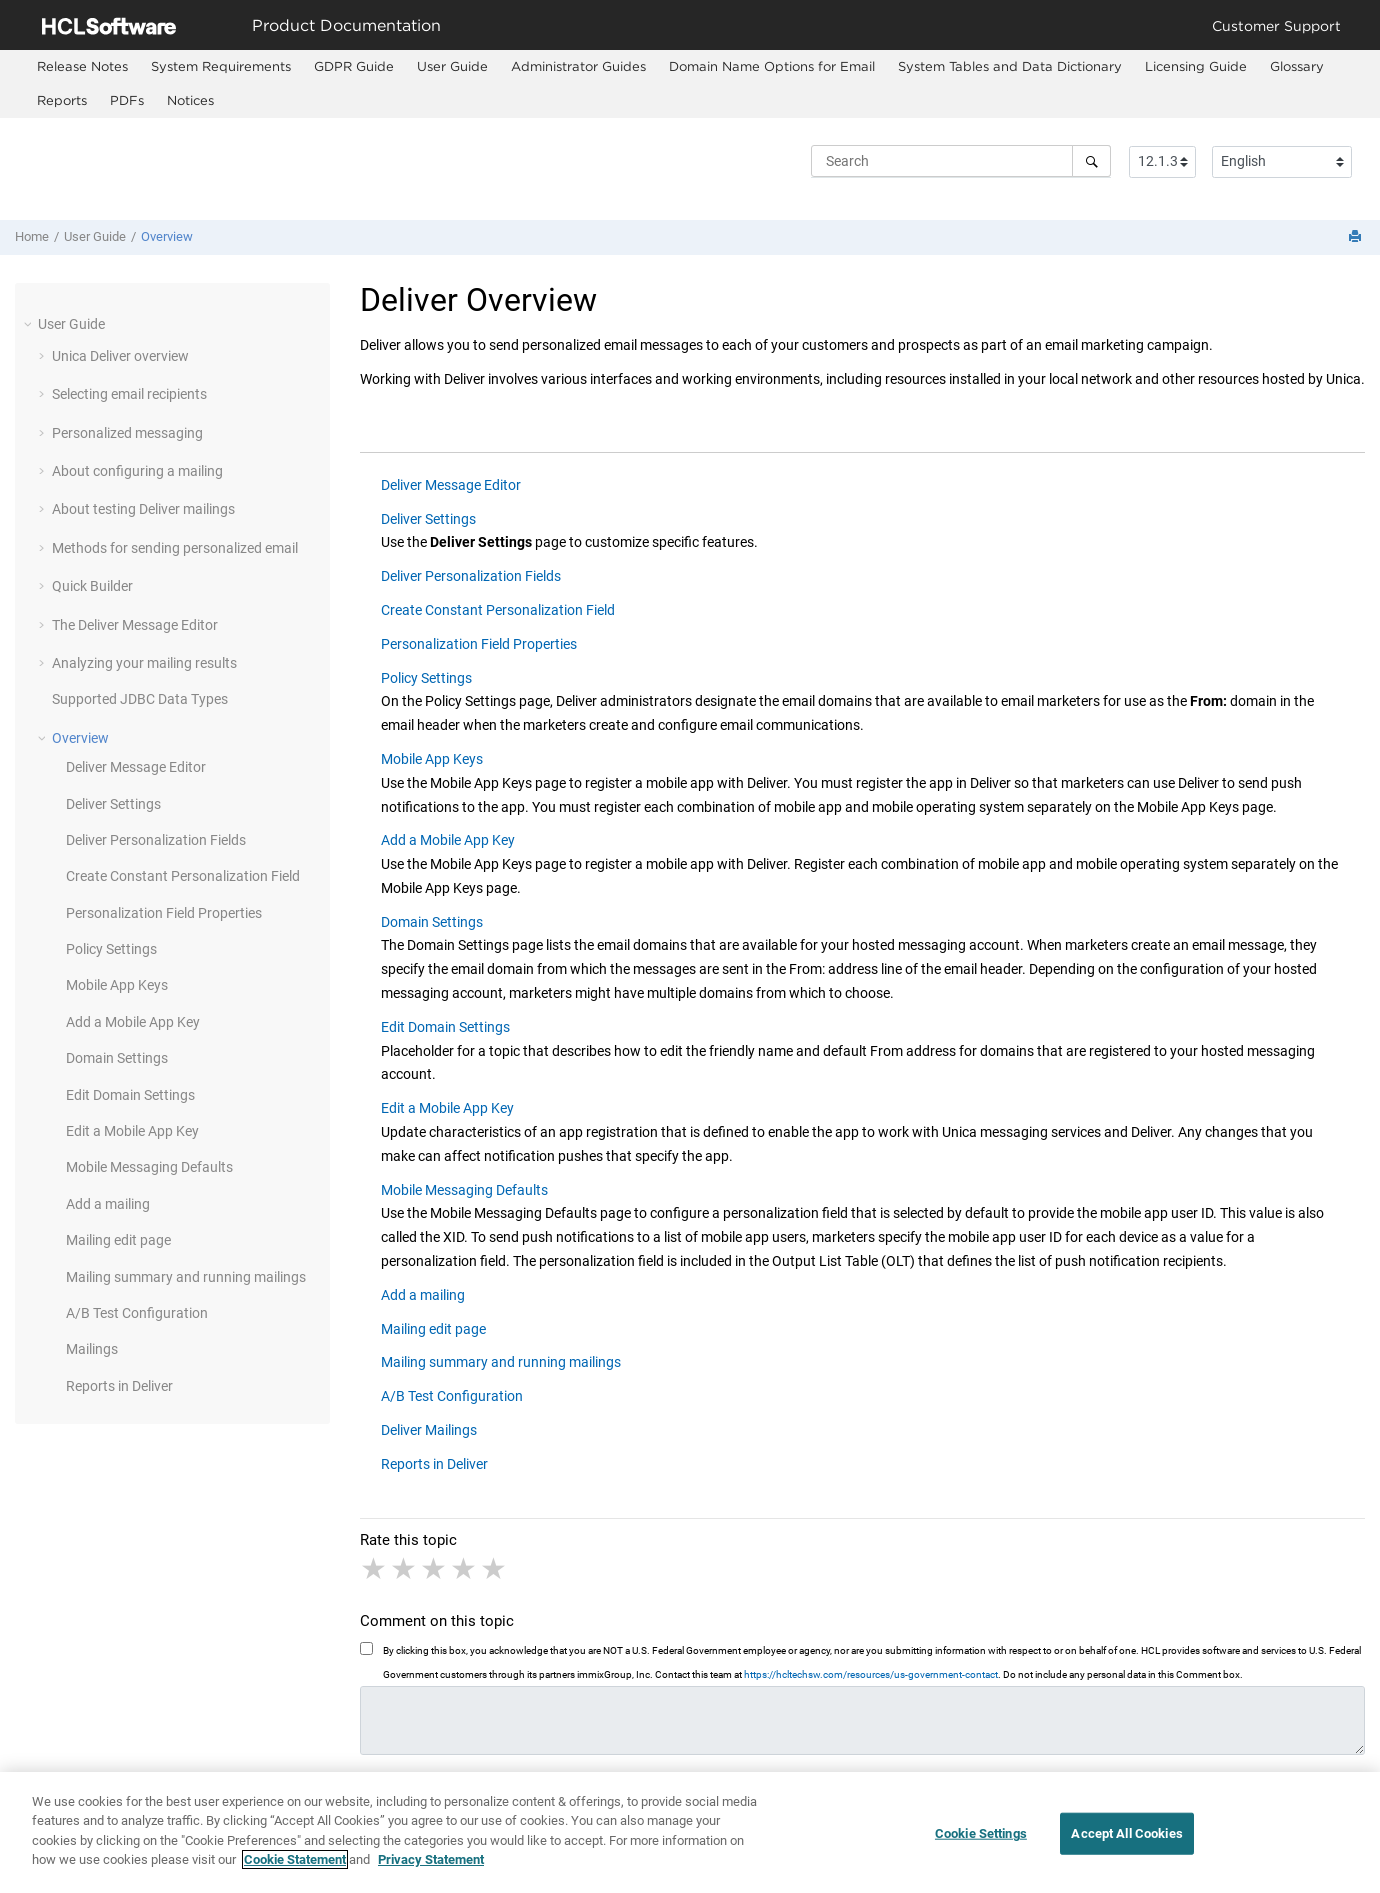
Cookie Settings (981, 1833)
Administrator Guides (578, 66)
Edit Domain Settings (130, 1095)
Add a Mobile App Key (133, 1022)
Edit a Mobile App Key (132, 1131)
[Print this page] (1357, 237)
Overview (167, 236)
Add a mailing (108, 1204)
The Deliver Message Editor (135, 625)
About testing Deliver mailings (143, 509)
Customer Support (1276, 25)
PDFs (127, 100)
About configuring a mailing (137, 471)
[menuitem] (82, 67)
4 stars (465, 1569)
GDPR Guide (354, 66)
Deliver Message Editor (136, 767)
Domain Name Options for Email (772, 66)
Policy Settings (111, 949)
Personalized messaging (127, 433)
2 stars (405, 1569)
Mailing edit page (118, 1240)
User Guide (452, 66)
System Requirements (221, 66)
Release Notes (82, 66)
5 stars (495, 1569)
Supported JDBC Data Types (140, 699)
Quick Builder (92, 586)
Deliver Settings (113, 804)
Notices (190, 100)
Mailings (92, 1349)
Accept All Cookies (1126, 1833)
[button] (30, 324)
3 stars (435, 1569)
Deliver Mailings (429, 1430)
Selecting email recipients (129, 394)
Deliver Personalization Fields (156, 840)
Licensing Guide (1196, 66)
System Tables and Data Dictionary (1010, 66)
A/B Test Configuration (137, 1313)
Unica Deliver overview (120, 356)
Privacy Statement (431, 1859)
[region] (690, 1832)
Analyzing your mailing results (144, 663)
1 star (375, 1569)
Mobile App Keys (117, 985)
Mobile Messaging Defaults (149, 1167)
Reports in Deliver (119, 1386)
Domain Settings (117, 1058)
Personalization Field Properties (164, 913)
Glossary (1297, 66)
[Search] (1091, 161)
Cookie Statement (295, 1859)
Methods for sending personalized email (175, 548)
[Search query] (961, 161)
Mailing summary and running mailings (186, 1277)
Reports (62, 100)
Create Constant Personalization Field (183, 876)
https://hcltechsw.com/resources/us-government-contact (871, 1674)
